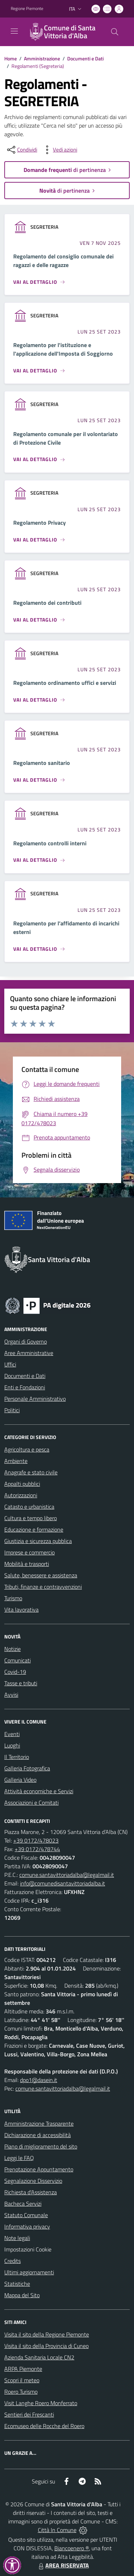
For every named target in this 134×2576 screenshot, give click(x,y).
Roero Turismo (21, 2391)
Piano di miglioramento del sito (40, 2146)
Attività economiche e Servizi (38, 1791)
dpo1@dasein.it (38, 2080)
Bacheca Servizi (22, 2203)
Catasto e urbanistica (29, 1506)
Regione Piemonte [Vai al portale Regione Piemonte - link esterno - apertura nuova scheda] (27, 8)
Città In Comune (57, 2530)
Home (10, 58)
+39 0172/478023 (36, 1840)
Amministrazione (42, 58)
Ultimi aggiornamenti (29, 2272)
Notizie (12, 1649)
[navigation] (14, 31)
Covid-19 (15, 1671)
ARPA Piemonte (23, 2368)
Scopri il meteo (21, 2380)
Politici (12, 1410)
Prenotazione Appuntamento (38, 2169)
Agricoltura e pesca (26, 1449)
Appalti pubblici (22, 1483)
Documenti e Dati (85, 58)
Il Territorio (16, 1756)
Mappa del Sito (22, 2295)
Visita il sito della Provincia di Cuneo (46, 2346)
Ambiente (16, 1461)
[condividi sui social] (21, 149)
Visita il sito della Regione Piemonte (46, 2334)
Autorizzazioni (20, 1495)
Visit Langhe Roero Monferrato (40, 2403)
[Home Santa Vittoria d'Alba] (63, 32)
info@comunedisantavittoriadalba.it (62, 1883)
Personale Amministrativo (35, 1398)
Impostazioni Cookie (27, 2249)
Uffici (10, 1364)
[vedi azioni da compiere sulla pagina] (59, 149)
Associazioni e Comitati (31, 1802)
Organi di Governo (25, 1341)
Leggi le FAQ (19, 2158)
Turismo (13, 1598)
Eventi (12, 1734)
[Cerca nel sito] (114, 31)
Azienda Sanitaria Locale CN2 (39, 2357)
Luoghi (12, 1745)
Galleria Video (20, 1779)
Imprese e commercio (29, 1552)
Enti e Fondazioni (24, 1387)
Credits (12, 2260)
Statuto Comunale (26, 2215)
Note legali (17, 2238)
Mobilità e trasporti (26, 1563)
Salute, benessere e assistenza (40, 1575)
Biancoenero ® (71, 2548)
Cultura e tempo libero (30, 1518)
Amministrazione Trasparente (39, 2123)
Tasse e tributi (20, 1683)
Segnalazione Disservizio (33, 2180)
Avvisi (11, 1694)
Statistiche (17, 2283)
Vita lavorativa (21, 1609)
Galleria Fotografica (27, 1768)
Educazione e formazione (33, 1529)
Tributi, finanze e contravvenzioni (43, 1586)
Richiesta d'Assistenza (30, 2192)
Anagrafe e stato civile (31, 1472)
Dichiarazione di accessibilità (37, 2135)
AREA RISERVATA (63, 2565)
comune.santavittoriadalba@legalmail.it (66, 1874)
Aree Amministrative (28, 1353)
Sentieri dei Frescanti (29, 2414)
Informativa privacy (27, 2226)
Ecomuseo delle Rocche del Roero (44, 2426)
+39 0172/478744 (37, 1849)
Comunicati (17, 1660)
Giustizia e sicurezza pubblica (38, 1541)
